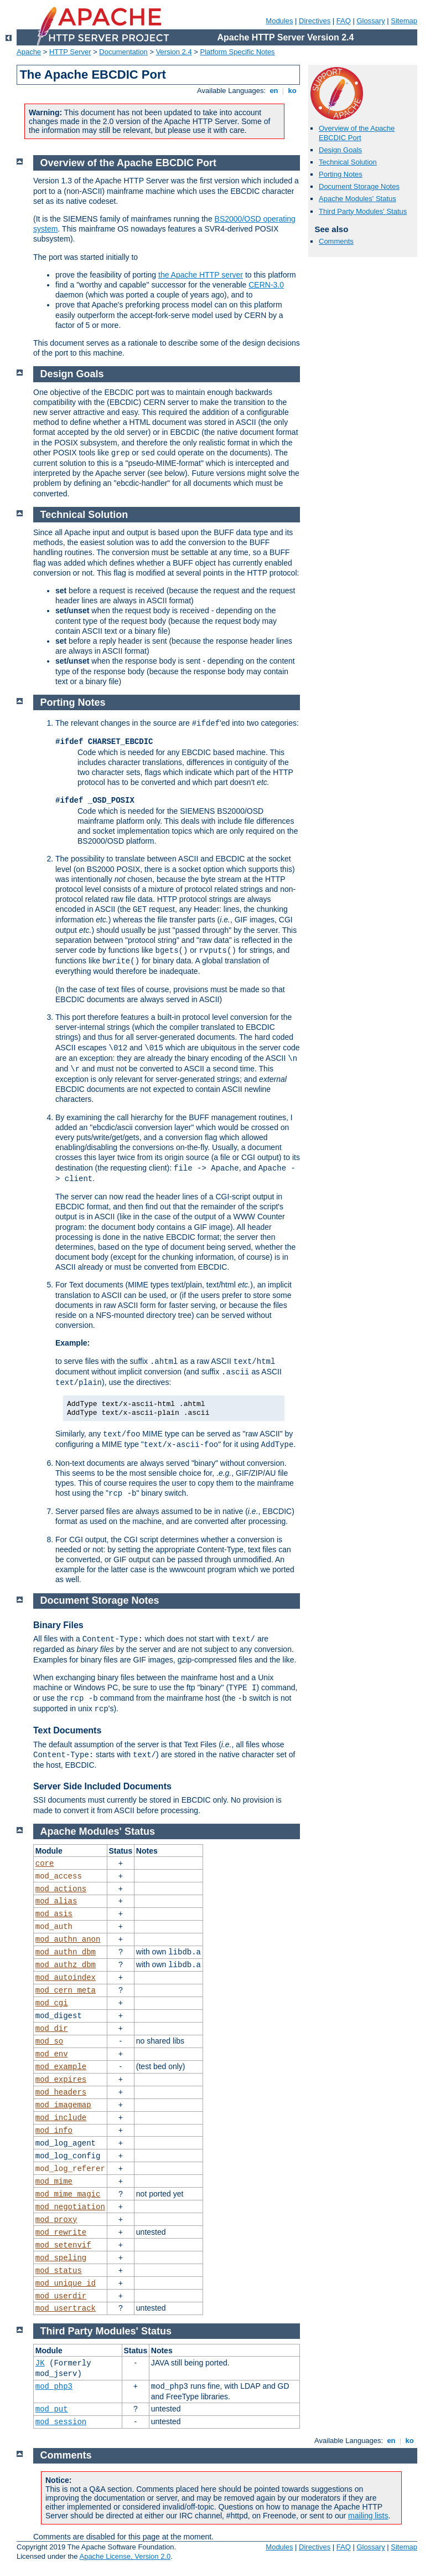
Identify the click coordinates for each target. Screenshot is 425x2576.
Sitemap (404, 21)
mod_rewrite (60, 2232)
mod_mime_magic (68, 2194)
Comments (336, 241)
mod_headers (60, 2092)
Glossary (370, 21)
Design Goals (340, 150)
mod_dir (51, 2028)
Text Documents (67, 1730)
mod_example (60, 2066)
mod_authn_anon (68, 1939)
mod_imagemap (63, 2105)
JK (40, 2363)
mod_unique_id (65, 2283)
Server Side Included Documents (102, 1786)
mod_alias (56, 1901)
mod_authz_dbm (65, 1965)
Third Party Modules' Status (363, 211)
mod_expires (60, 2079)
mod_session (60, 2422)
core (44, 1863)
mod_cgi (51, 2003)
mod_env (51, 2054)
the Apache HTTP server (200, 274)
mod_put (51, 2409)
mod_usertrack (65, 2308)
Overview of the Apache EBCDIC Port (357, 133)
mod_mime (53, 2181)
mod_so (49, 2041)
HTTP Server (70, 52)
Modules (279, 21)
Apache (29, 52)
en (274, 90)
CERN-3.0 (266, 284)
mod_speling (60, 2258)
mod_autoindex (65, 1977)
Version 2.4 (174, 52)
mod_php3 (53, 2386)
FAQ (343, 21)
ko (292, 90)
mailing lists (368, 2515)
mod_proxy (56, 2219)
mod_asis (53, 1914)
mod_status (58, 2270)
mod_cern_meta (65, 1990)
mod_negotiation (70, 2207)
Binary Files (58, 1625)
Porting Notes (340, 174)
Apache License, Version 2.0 (124, 2556)
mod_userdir (60, 2296)
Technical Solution (348, 162)
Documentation (123, 52)
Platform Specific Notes (237, 52)
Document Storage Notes (359, 186)
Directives (314, 21)
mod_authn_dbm (65, 1952)
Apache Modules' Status (357, 198)
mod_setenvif (63, 2245)
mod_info (53, 2130)
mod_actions (60, 1889)
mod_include (60, 2117)
